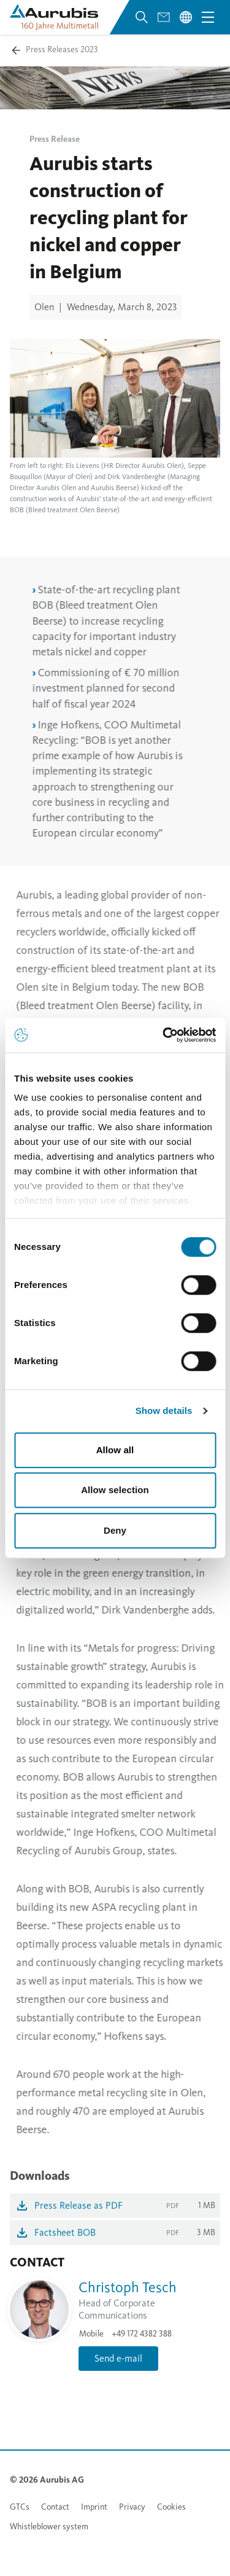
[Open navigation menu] (208, 17)
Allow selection (115, 1490)
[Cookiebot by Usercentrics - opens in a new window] (164, 1035)
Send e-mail (118, 2358)
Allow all (115, 1450)
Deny (115, 1530)
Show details (164, 1410)
